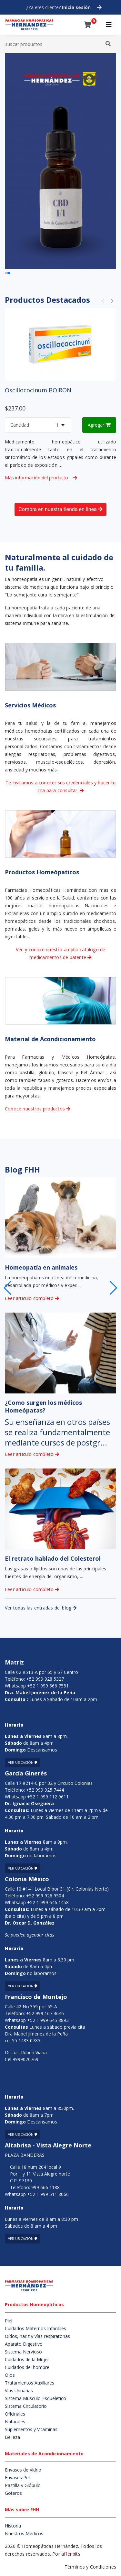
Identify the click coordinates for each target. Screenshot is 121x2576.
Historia (13, 2526)
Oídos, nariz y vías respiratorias (37, 2336)
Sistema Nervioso (23, 2352)
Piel (8, 2321)
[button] (113, 1288)
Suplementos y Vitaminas (31, 2429)
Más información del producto (41, 478)
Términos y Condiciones (90, 2567)
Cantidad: (20, 425)
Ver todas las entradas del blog (41, 1608)
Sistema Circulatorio (26, 2406)
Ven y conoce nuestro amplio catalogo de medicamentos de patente (61, 953)
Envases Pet (17, 2477)
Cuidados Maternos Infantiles (35, 2328)
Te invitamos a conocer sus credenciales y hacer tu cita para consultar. (60, 786)
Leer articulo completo (32, 1298)
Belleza (12, 2437)
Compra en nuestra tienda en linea (60, 509)
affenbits (70, 2554)
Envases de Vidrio (23, 2470)
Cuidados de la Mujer (27, 2359)
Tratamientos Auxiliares (29, 2383)
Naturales (15, 2421)
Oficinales (15, 2414)
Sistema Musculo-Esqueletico (35, 2398)
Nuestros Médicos (24, 2533)
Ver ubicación (22, 1762)
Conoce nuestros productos (37, 1109)
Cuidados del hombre (27, 2367)
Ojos (10, 2375)
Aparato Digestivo (24, 2344)
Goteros (13, 2493)
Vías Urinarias (19, 2390)
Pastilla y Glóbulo (23, 2485)
